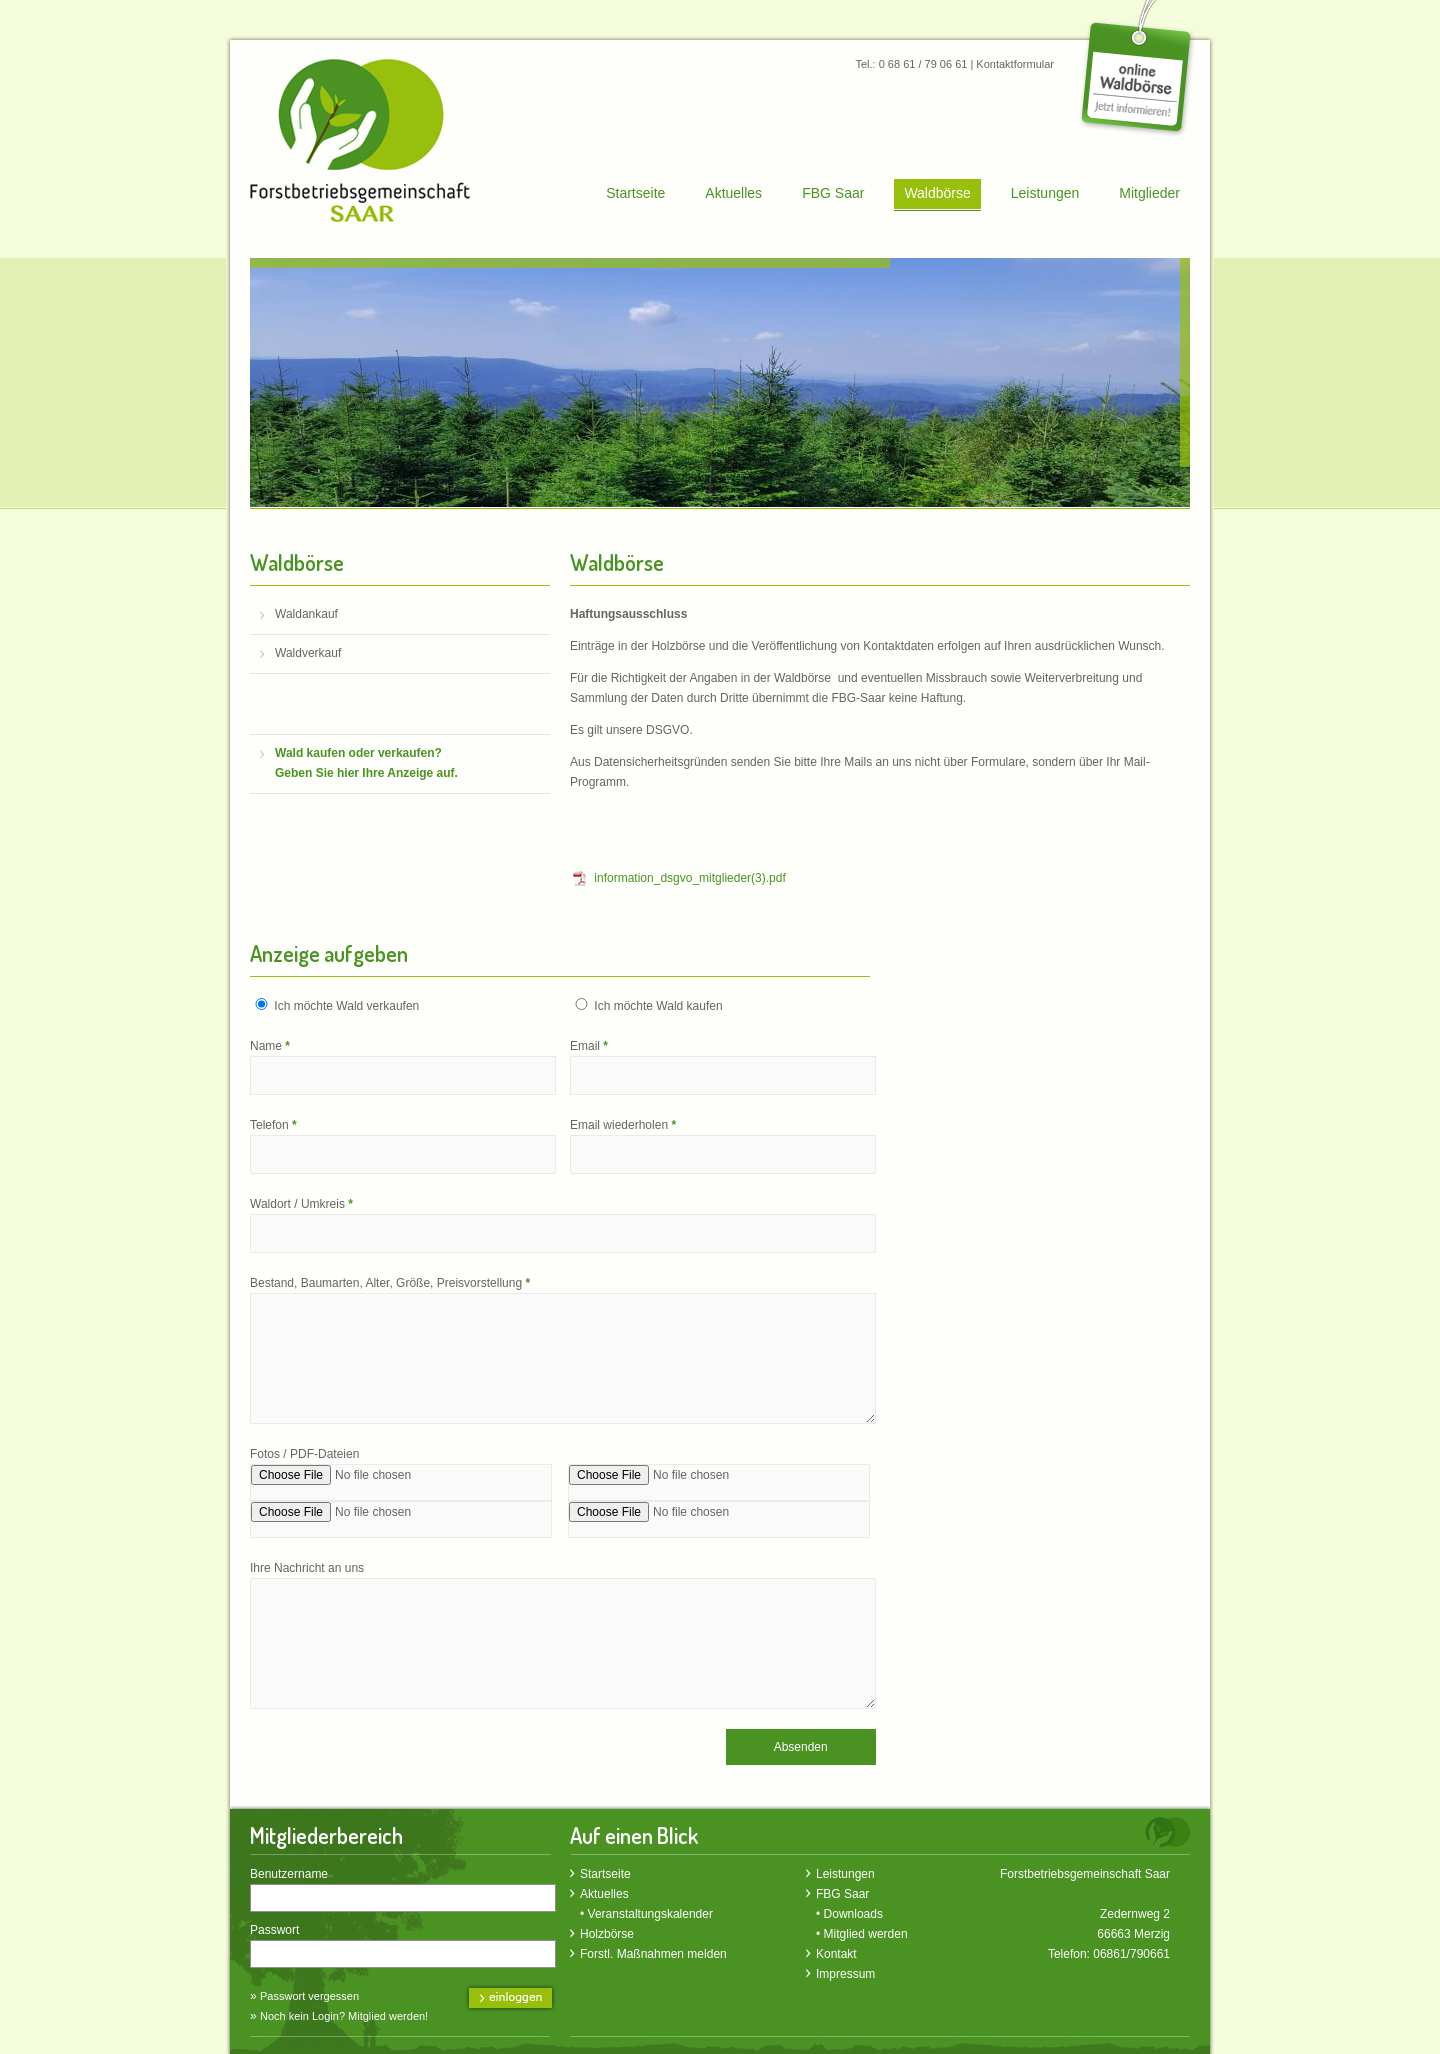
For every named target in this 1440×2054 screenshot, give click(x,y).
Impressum (845, 1974)
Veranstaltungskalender (650, 1914)
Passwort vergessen (309, 1996)
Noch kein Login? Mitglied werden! (344, 2016)
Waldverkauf (308, 653)
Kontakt (836, 1954)
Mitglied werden (866, 1934)
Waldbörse (937, 193)
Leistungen (1045, 193)
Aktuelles (733, 193)
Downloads (853, 1914)
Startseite (635, 193)
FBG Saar (833, 193)
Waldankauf (306, 614)
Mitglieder (1149, 193)
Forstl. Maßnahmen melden (653, 1954)
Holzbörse (607, 1934)
